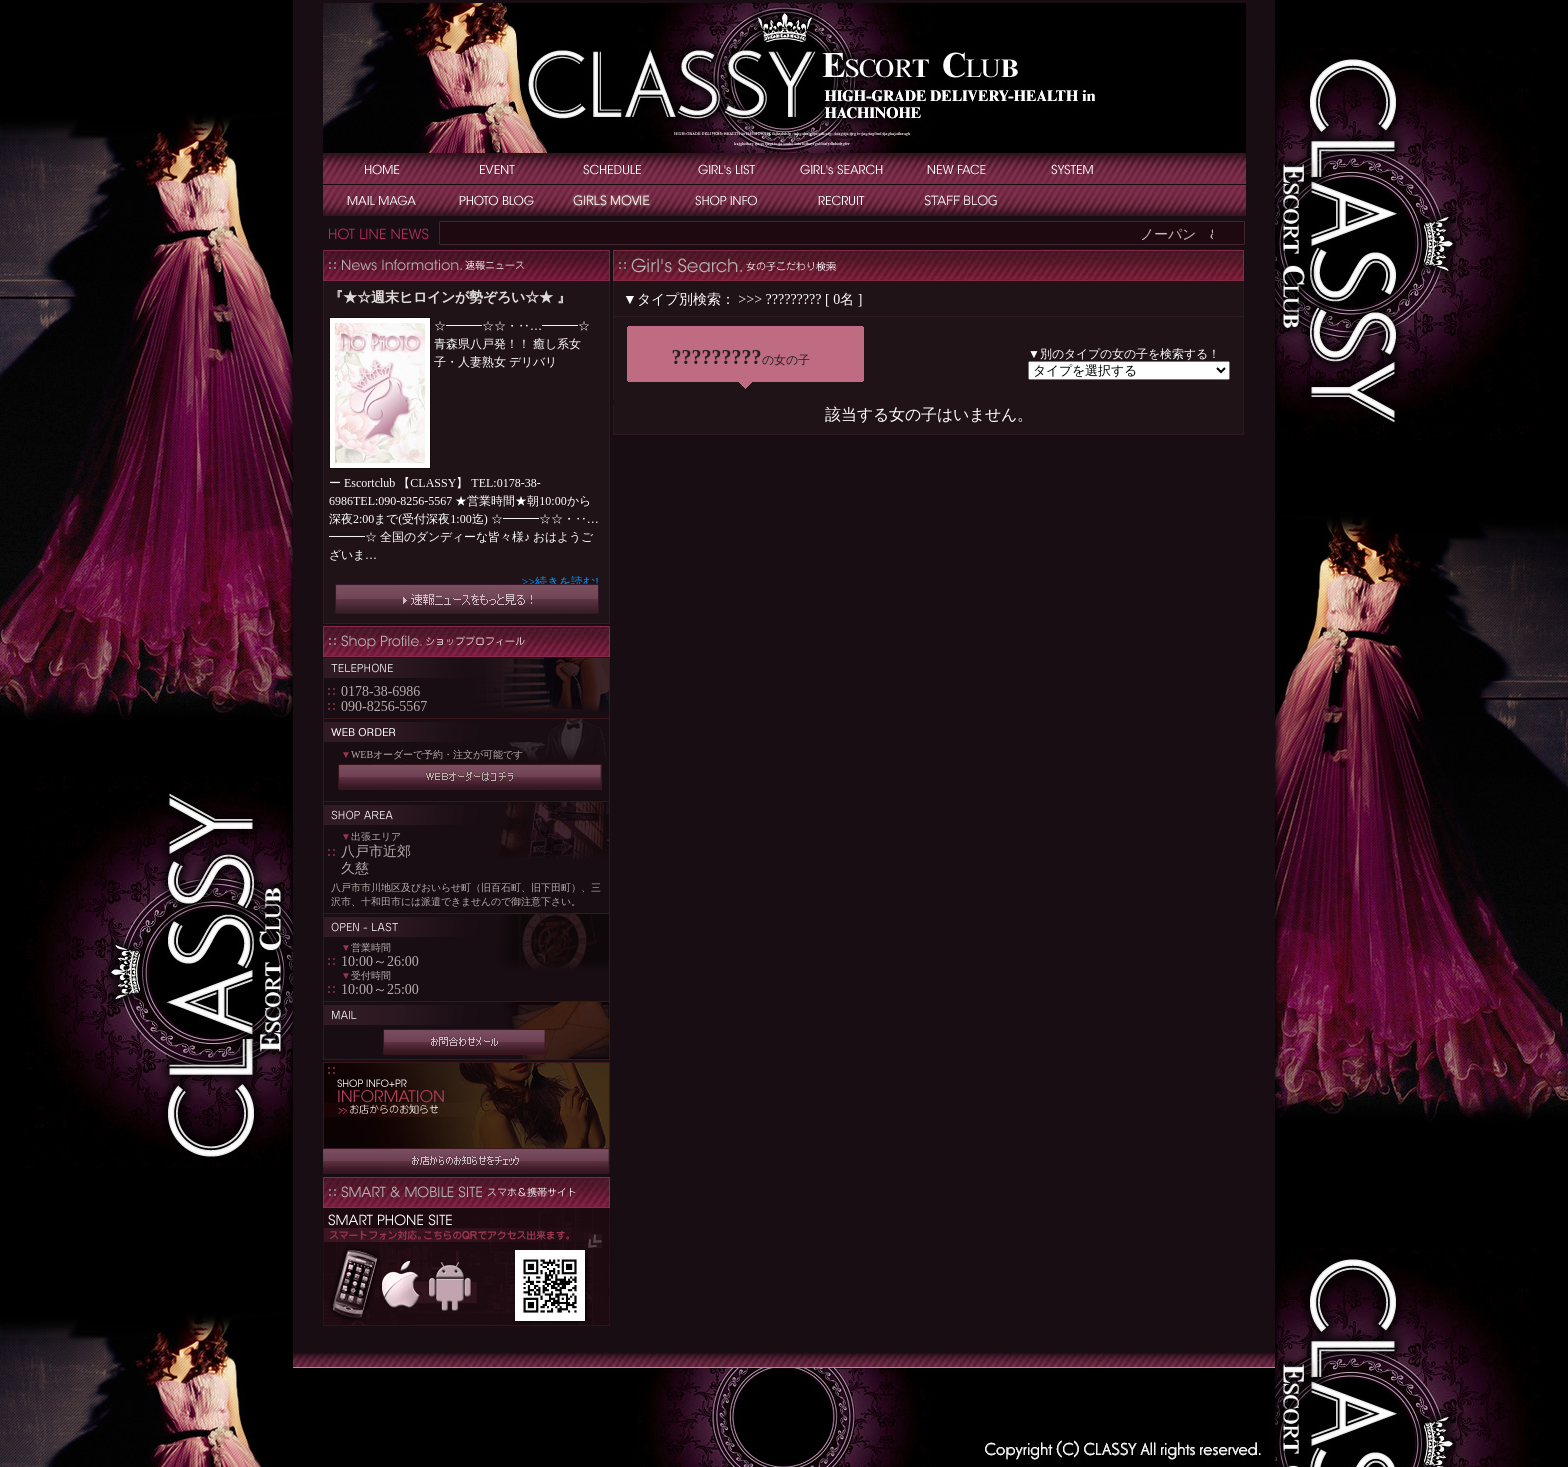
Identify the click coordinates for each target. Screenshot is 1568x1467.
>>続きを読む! (560, 582)
